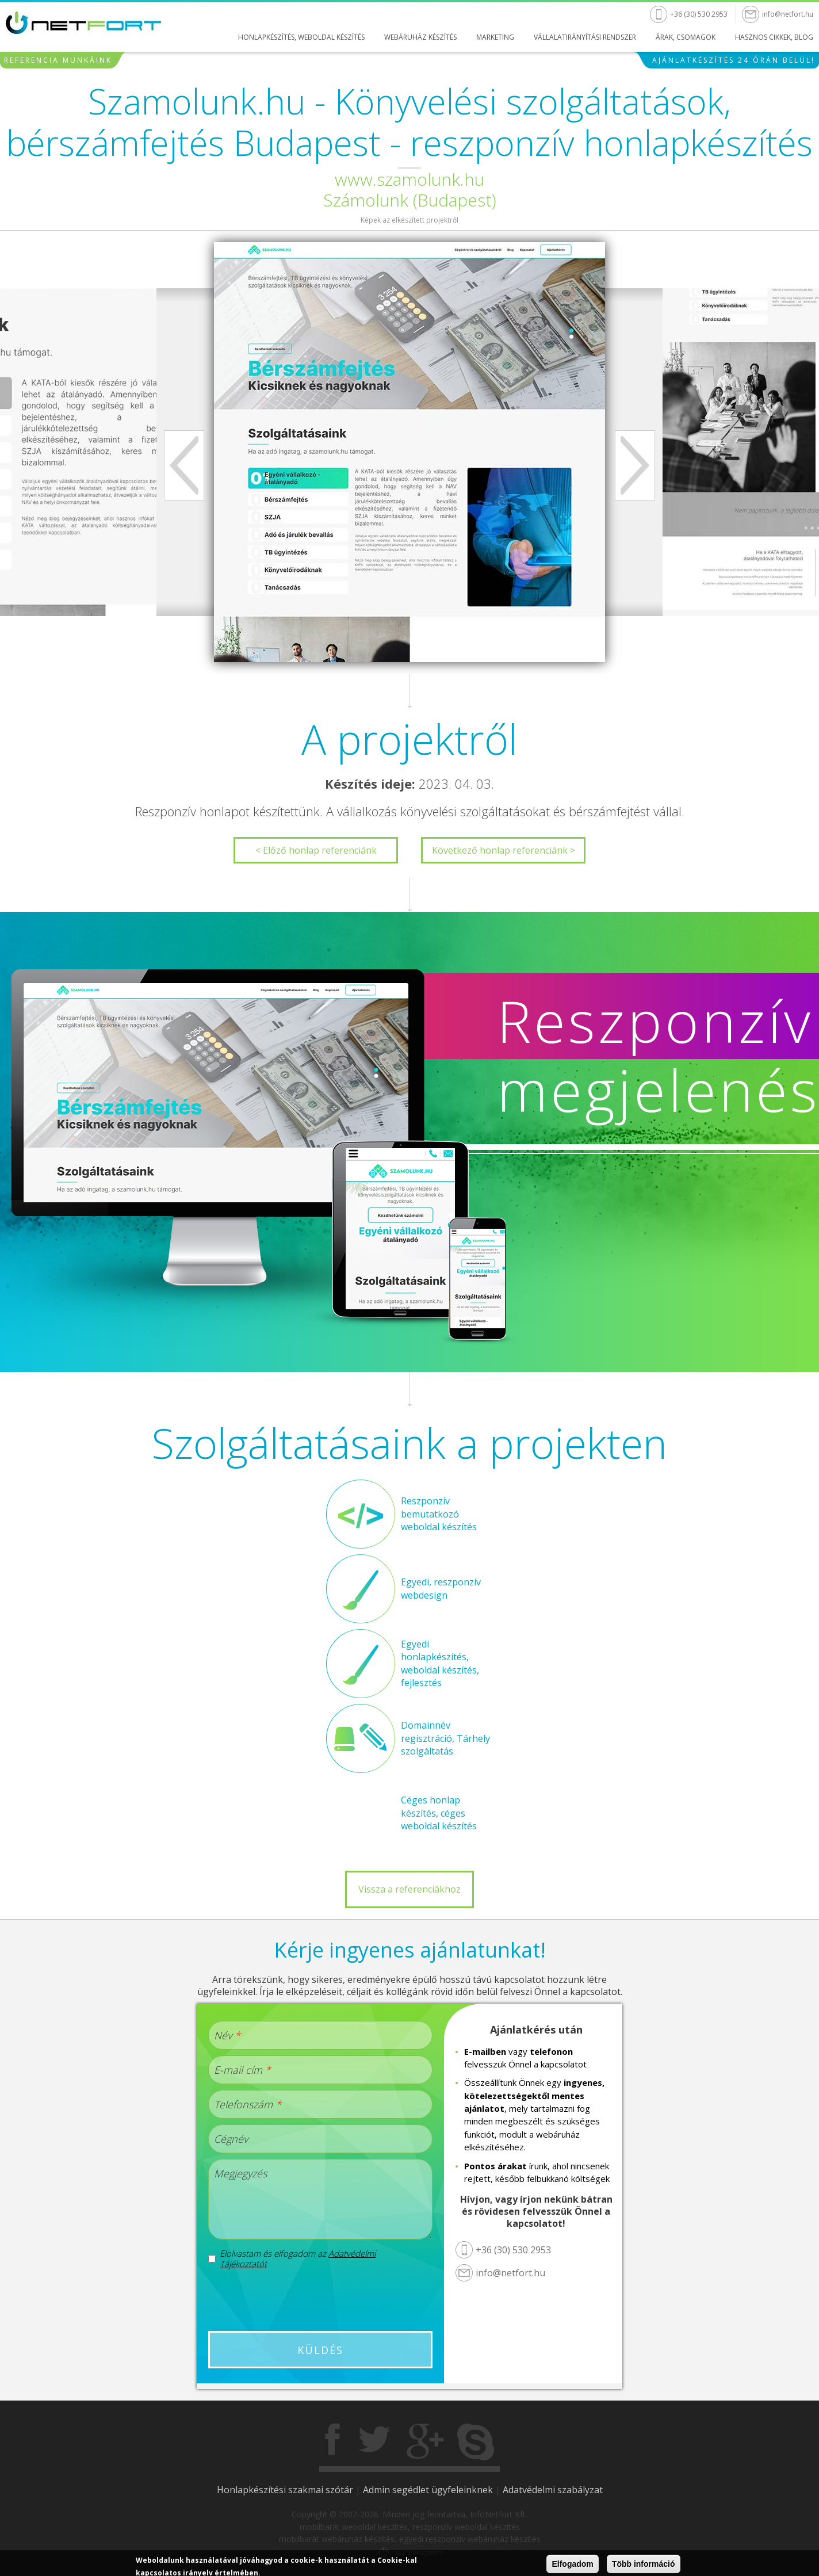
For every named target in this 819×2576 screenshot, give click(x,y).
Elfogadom (572, 2564)
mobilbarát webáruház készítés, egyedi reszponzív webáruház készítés (410, 2538)
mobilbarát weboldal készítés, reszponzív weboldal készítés (410, 2526)
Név (227, 2035)
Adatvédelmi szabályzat (553, 2489)
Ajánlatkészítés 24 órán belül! (733, 60)
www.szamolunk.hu (409, 179)
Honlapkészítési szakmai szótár (285, 2489)
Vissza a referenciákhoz (409, 1889)
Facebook (333, 2442)
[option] (409, 452)
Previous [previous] (184, 465)
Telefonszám (247, 2104)
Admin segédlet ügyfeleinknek (428, 2489)
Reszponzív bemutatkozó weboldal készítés (439, 1514)
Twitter (374, 2442)
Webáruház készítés (420, 37)
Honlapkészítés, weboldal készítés (301, 37)
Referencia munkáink (58, 60)
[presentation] (320, 2299)
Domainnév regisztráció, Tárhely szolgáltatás (445, 1738)
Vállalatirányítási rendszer (585, 37)
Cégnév (231, 2139)
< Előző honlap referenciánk (316, 850)
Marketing (495, 37)
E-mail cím (242, 2070)
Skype (475, 2442)
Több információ (643, 2564)
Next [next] (635, 465)
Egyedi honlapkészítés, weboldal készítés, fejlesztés (440, 1663)
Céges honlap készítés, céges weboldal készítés (439, 1813)
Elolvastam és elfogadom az (298, 2258)
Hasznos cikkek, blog (774, 37)
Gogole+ (425, 2442)
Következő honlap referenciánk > (503, 850)
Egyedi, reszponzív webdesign (441, 1588)
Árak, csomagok (685, 37)
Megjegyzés (240, 2173)
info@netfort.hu (787, 14)
